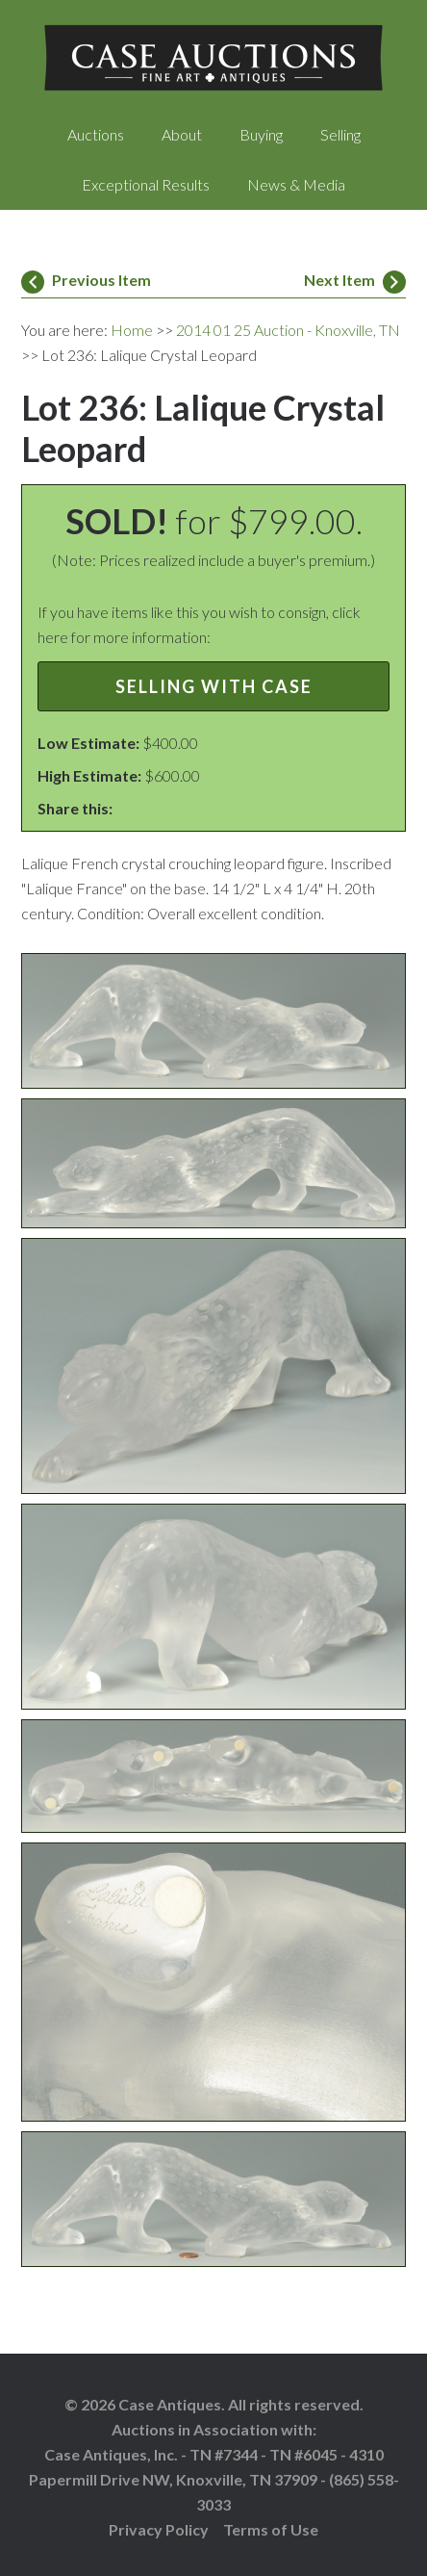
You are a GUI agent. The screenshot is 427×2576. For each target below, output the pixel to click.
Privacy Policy (159, 2529)
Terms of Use (270, 2529)
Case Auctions (213, 57)
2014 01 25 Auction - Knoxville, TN (288, 330)
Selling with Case (214, 686)
